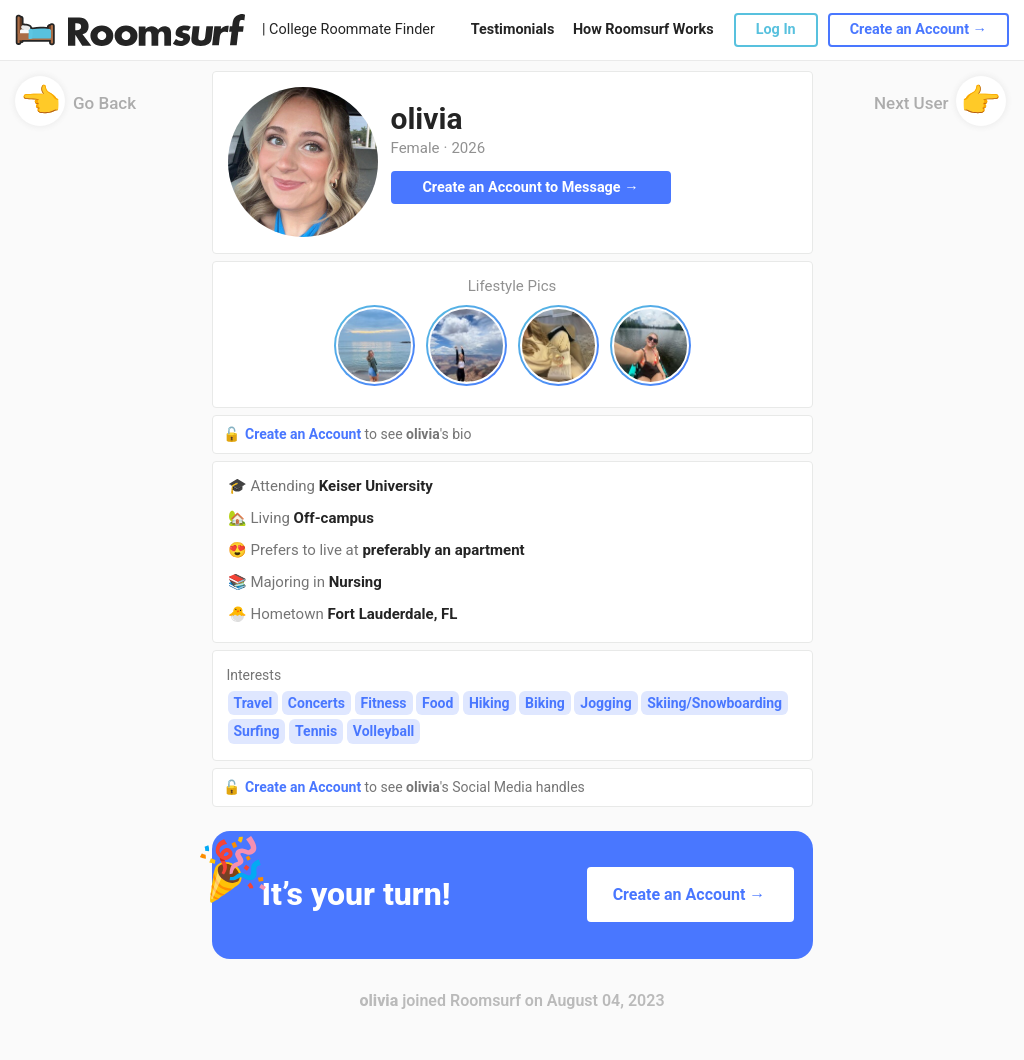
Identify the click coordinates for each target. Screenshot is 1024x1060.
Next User (940, 109)
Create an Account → (918, 29)
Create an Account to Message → (530, 187)
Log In (776, 29)
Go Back (75, 109)
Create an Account (305, 434)
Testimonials (512, 29)
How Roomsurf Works (643, 29)
